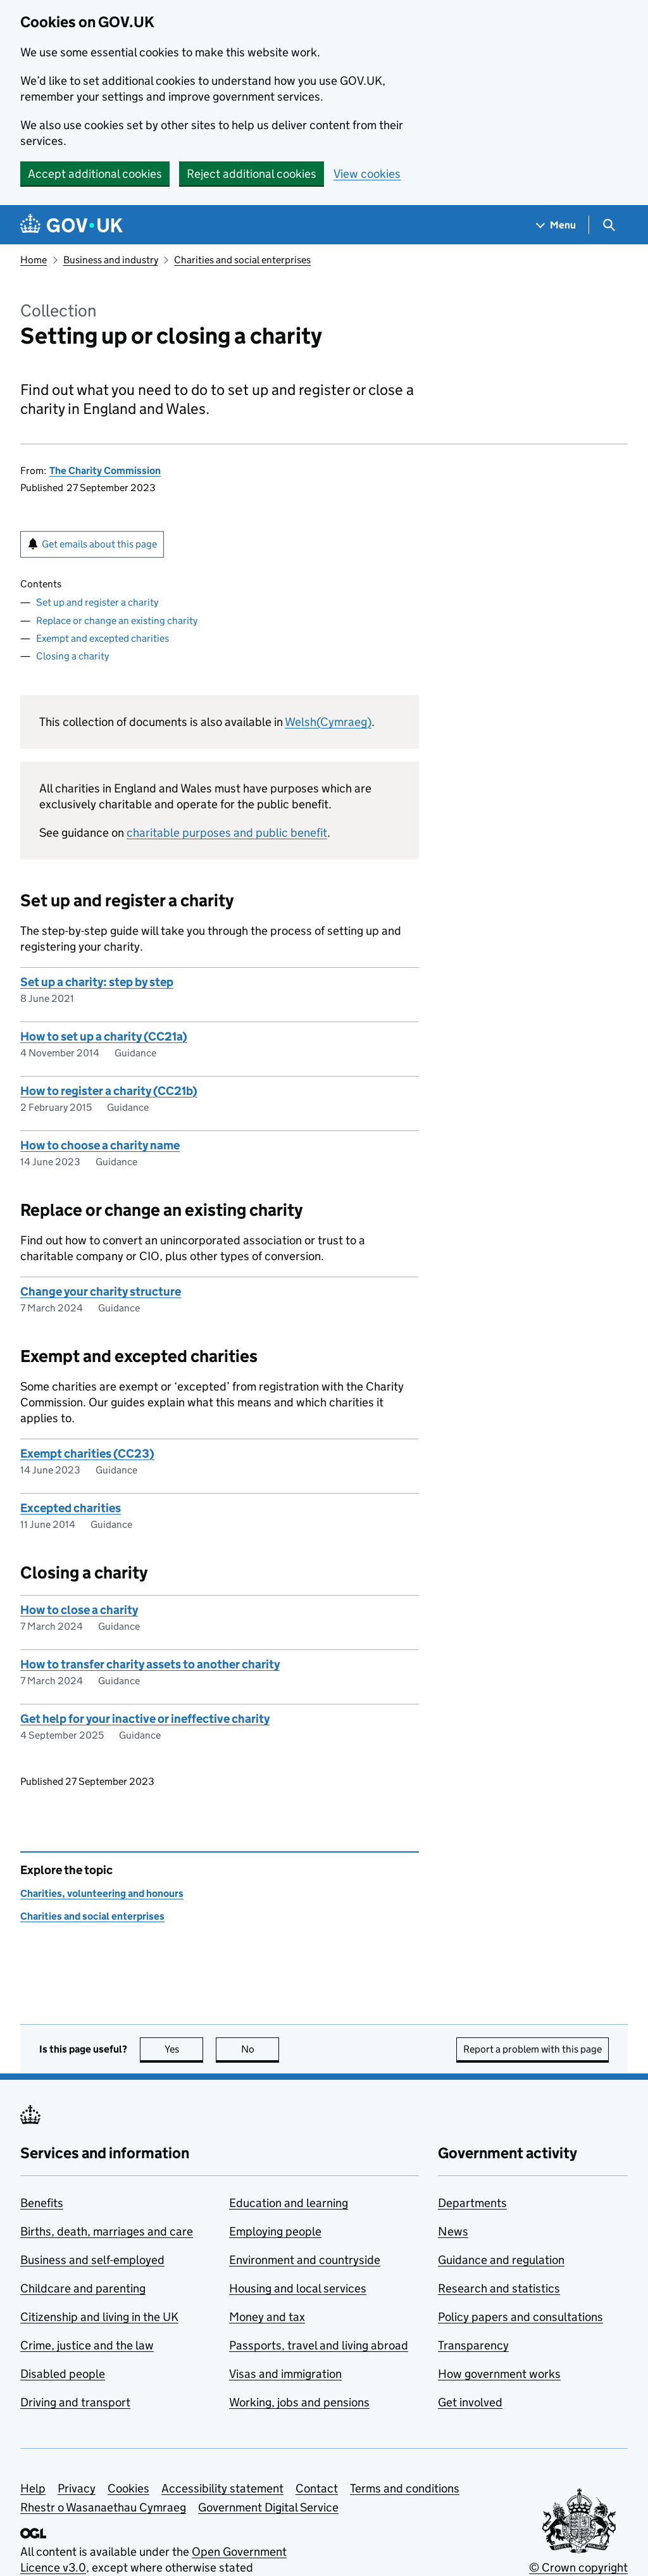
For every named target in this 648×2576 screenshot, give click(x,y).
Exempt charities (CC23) (87, 1453)
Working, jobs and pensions (299, 2402)
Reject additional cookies (251, 173)
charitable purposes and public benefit (227, 832)
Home (33, 260)
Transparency (473, 2345)
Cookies (128, 2488)
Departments (472, 2203)
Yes (184, 2049)
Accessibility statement (222, 2488)
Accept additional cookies (95, 173)
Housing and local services (297, 2288)
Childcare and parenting (83, 2288)
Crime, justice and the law (87, 2345)
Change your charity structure (100, 1291)
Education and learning (288, 2203)
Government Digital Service (268, 2507)
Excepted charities (70, 1508)
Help (33, 2488)
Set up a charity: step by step (96, 982)
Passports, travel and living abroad (318, 2345)
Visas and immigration (285, 2374)
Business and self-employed (92, 2260)
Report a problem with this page (532, 2049)
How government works (499, 2374)
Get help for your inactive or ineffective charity (145, 1718)
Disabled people (62, 2374)
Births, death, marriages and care (106, 2231)
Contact (317, 2488)
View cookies (367, 174)
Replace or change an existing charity (116, 621)
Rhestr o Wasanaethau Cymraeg (103, 2507)
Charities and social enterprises (242, 260)
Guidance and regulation (501, 2260)
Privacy (77, 2488)
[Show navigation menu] (556, 225)
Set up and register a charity (97, 602)
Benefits (41, 2203)
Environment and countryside (304, 2260)
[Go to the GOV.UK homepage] (71, 225)
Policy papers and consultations (520, 2317)
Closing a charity (72, 656)
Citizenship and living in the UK (99, 2317)
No (260, 2049)
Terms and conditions (404, 2488)
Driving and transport (75, 2402)
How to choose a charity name (100, 1145)
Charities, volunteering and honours (102, 1893)
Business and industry (110, 260)
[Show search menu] (608, 225)
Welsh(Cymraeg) (328, 722)
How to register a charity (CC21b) (108, 1091)
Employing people (275, 2231)
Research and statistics (499, 2288)
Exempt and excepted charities (102, 638)
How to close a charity (79, 1610)
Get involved (470, 2402)
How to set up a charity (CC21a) (103, 1036)
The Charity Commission (105, 471)
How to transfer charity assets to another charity (150, 1664)
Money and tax (267, 2317)
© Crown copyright (578, 2567)
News (453, 2231)
